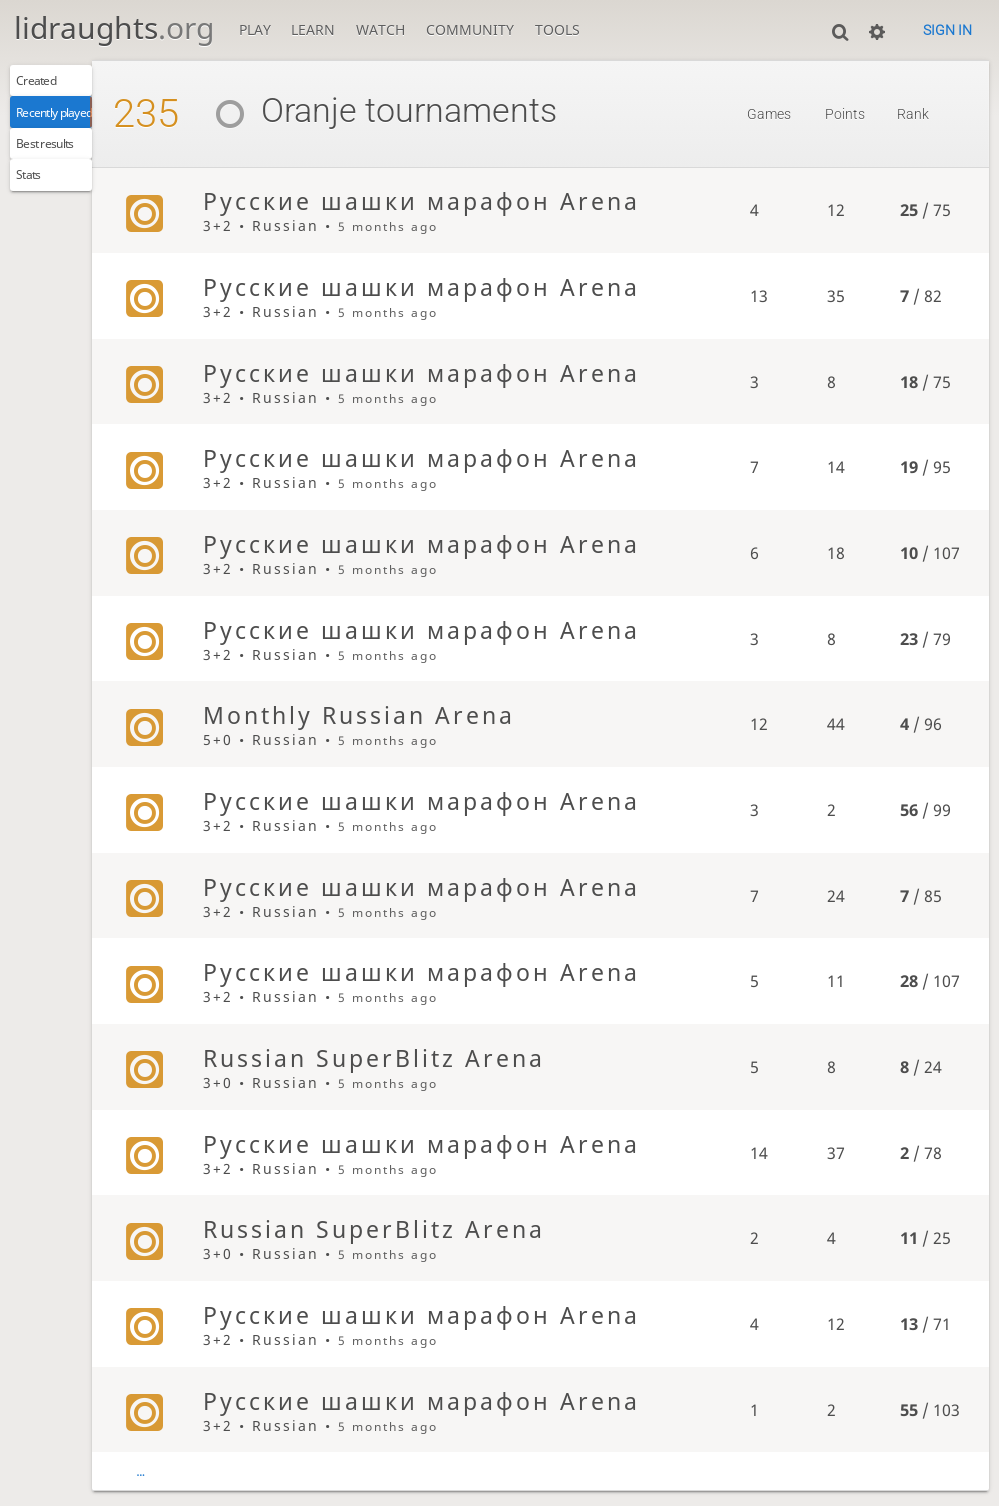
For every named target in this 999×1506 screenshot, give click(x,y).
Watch (380, 30)
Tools (557, 30)
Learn (313, 30)
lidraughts (114, 27)
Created (47, 83)
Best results (60, 157)
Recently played (74, 120)
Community (470, 30)
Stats (37, 194)
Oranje (333, 110)
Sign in (947, 30)
